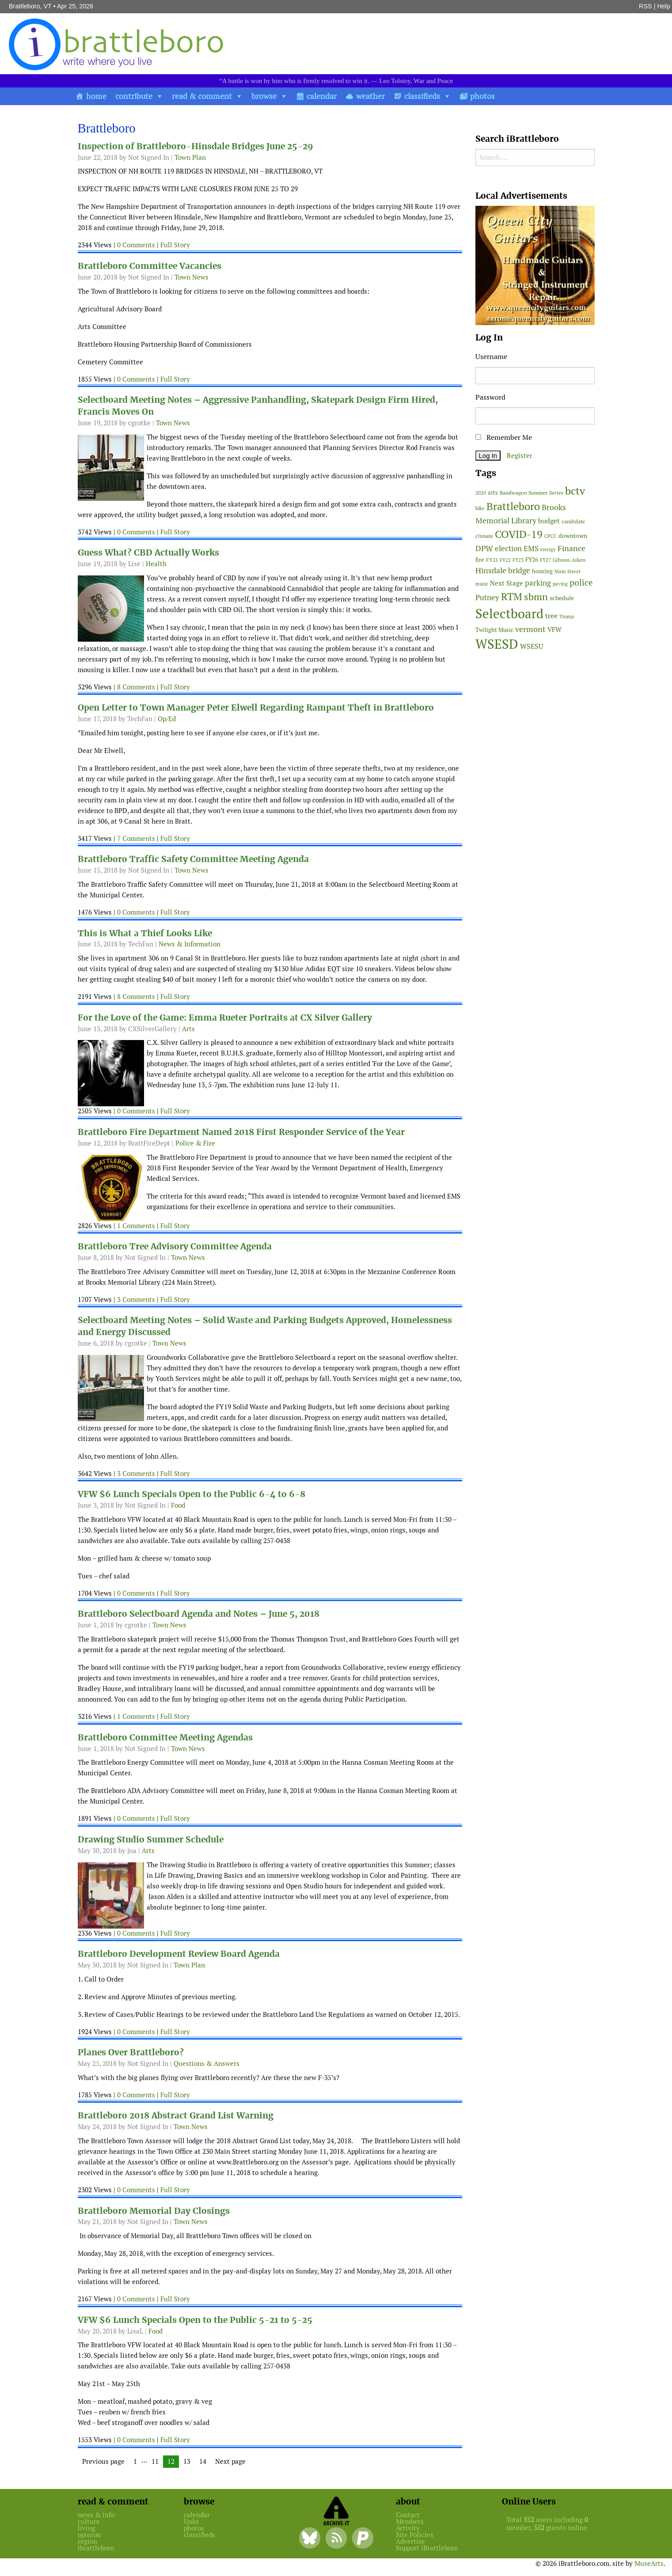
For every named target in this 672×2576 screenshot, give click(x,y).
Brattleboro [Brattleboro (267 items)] (513, 506)
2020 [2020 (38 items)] (480, 493)
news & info (96, 2515)
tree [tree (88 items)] (551, 615)
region (87, 2541)
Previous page (103, 2461)
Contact (408, 2515)
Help (663, 6)
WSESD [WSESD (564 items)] (496, 644)
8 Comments (136, 687)
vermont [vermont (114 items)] (530, 629)
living (86, 2528)
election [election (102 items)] (508, 548)
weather (370, 96)
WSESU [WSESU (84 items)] (531, 646)
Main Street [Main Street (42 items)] (567, 571)
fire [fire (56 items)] (479, 560)
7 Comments (136, 838)
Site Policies (414, 2534)
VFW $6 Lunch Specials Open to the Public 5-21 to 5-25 (195, 2320)
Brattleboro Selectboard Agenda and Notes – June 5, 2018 (198, 1613)
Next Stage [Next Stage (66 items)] (506, 583)
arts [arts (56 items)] (493, 492)
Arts (188, 1029)
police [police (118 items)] (581, 582)
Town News (192, 277)
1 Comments (136, 1226)
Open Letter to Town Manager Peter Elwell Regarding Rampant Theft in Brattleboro (256, 707)
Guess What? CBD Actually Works (148, 552)
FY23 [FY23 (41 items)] (518, 560)
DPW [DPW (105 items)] (484, 548)
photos (482, 96)
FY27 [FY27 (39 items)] (545, 560)
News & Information (189, 944)
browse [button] (264, 96)
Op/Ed (167, 719)
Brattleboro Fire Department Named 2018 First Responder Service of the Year (241, 1132)
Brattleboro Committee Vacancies (149, 266)
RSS (645, 6)
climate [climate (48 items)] (484, 536)
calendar (322, 96)
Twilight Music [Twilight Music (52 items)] (494, 630)
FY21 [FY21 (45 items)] (492, 559)
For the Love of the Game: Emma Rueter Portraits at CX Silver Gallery (225, 1017)
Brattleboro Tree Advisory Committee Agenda (175, 1246)
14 (205, 2462)
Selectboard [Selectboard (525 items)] (509, 613)
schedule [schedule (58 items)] (562, 598)
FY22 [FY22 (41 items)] (505, 560)
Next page (230, 2461)
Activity (408, 2528)
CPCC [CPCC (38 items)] (550, 536)
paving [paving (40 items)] (560, 584)
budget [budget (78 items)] (549, 521)
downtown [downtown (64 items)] (572, 536)
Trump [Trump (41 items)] (566, 616)
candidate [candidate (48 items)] (573, 521)
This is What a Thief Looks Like (145, 933)
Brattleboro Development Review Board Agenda (179, 1953)
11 (157, 2462)
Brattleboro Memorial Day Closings (154, 2211)
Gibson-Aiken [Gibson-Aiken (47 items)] (569, 560)
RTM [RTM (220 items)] (511, 596)
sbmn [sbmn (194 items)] (536, 596)
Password (490, 397)
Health (156, 564)
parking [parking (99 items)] (538, 583)
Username (491, 356)
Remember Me (503, 437)
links (191, 2521)
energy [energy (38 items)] (548, 549)
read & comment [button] (202, 96)
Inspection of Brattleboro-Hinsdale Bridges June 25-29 (195, 146)
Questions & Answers (206, 2063)
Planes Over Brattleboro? (131, 2052)
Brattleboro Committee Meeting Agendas (165, 1737)
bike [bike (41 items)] (480, 508)
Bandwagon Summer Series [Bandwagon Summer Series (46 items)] (531, 492)
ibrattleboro (96, 2548)
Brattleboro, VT (30, 6)
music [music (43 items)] (481, 584)
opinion (89, 2534)
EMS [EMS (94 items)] (531, 548)
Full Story (175, 245)
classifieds (422, 96)
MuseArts (649, 2563)
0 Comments (136, 245)
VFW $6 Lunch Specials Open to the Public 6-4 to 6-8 (191, 1494)
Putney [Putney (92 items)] (487, 597)
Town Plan (190, 157)
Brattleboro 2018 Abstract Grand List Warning (175, 2115)
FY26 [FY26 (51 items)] (531, 560)
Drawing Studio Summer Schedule (151, 1839)
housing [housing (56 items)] (542, 571)
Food (178, 1505)
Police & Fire (195, 1143)
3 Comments (136, 1299)
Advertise (410, 2541)
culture (89, 2521)
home (96, 96)
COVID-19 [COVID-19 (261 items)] (519, 534)
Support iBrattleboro (427, 2548)
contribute (133, 96)
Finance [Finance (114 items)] (571, 548)
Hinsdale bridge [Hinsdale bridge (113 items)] (502, 570)
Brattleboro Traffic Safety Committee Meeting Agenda (193, 859)
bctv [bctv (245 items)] (575, 491)
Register (519, 455)
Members (410, 2521)
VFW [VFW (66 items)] (554, 629)
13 (189, 2462)
